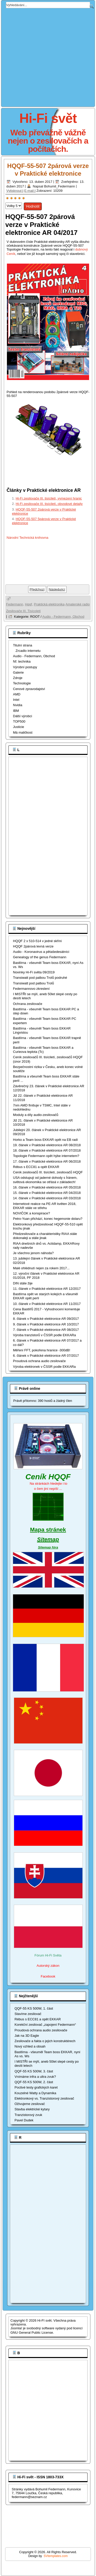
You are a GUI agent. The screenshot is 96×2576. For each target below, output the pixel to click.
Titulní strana (22, 645)
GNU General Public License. (32, 2332)
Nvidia (17, 705)
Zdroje (18, 678)
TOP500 (19, 721)
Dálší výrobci (22, 716)
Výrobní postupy (25, 667)
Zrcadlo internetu (28, 651)
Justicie (18, 727)
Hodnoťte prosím (5, 201)
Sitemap (48, 1539)
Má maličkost (23, 732)
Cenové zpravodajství (29, 689)
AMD (16, 694)
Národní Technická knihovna (27, 538)
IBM (16, 711)
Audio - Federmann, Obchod (63, 616)
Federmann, (15, 604)
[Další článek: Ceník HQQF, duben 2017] (57, 589)
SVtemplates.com (56, 2556)
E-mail (29, 191)
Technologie (22, 683)
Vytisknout (14, 191)
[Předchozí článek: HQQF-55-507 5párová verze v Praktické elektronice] (37, 589)
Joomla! (16, 2328)
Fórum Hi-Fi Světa (48, 1955)
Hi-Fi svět (48, 118)
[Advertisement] (48, 56)
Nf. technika (22, 661)
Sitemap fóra (48, 1547)
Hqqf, (29, 604)
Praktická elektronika (49, 604)
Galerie (18, 672)
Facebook (48, 1976)
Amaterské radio (78, 604)
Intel (16, 700)
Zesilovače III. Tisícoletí (23, 611)
